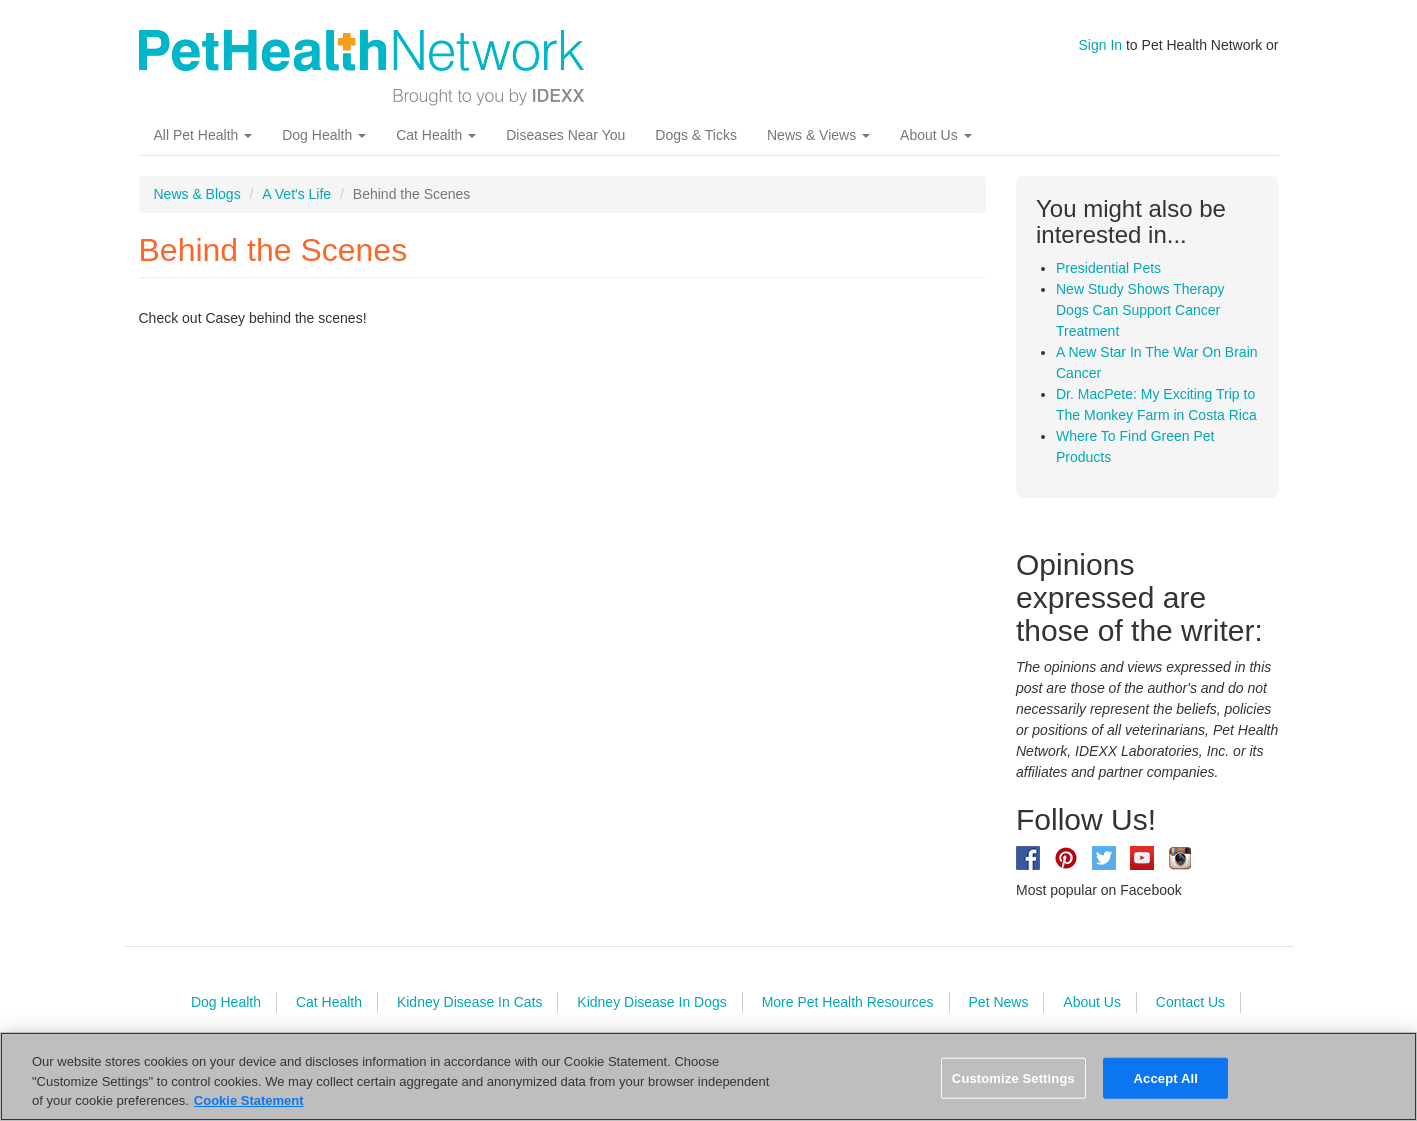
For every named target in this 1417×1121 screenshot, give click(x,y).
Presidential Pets (1108, 268)
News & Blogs (197, 194)
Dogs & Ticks (696, 135)
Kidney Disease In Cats (470, 1002)
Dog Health (324, 135)
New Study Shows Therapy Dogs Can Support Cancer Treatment (1140, 310)
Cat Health (436, 135)
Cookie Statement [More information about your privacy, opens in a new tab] (249, 1100)
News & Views (818, 135)
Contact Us (1190, 1002)
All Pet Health (203, 135)
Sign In (1101, 45)
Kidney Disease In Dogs (651, 1002)
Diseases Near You (565, 135)
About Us (935, 135)
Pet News (999, 1002)
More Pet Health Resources (848, 1002)
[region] (708, 1076)
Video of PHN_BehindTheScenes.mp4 (459, 579)
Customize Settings (1013, 1077)
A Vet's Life (296, 194)
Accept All (1166, 1077)
